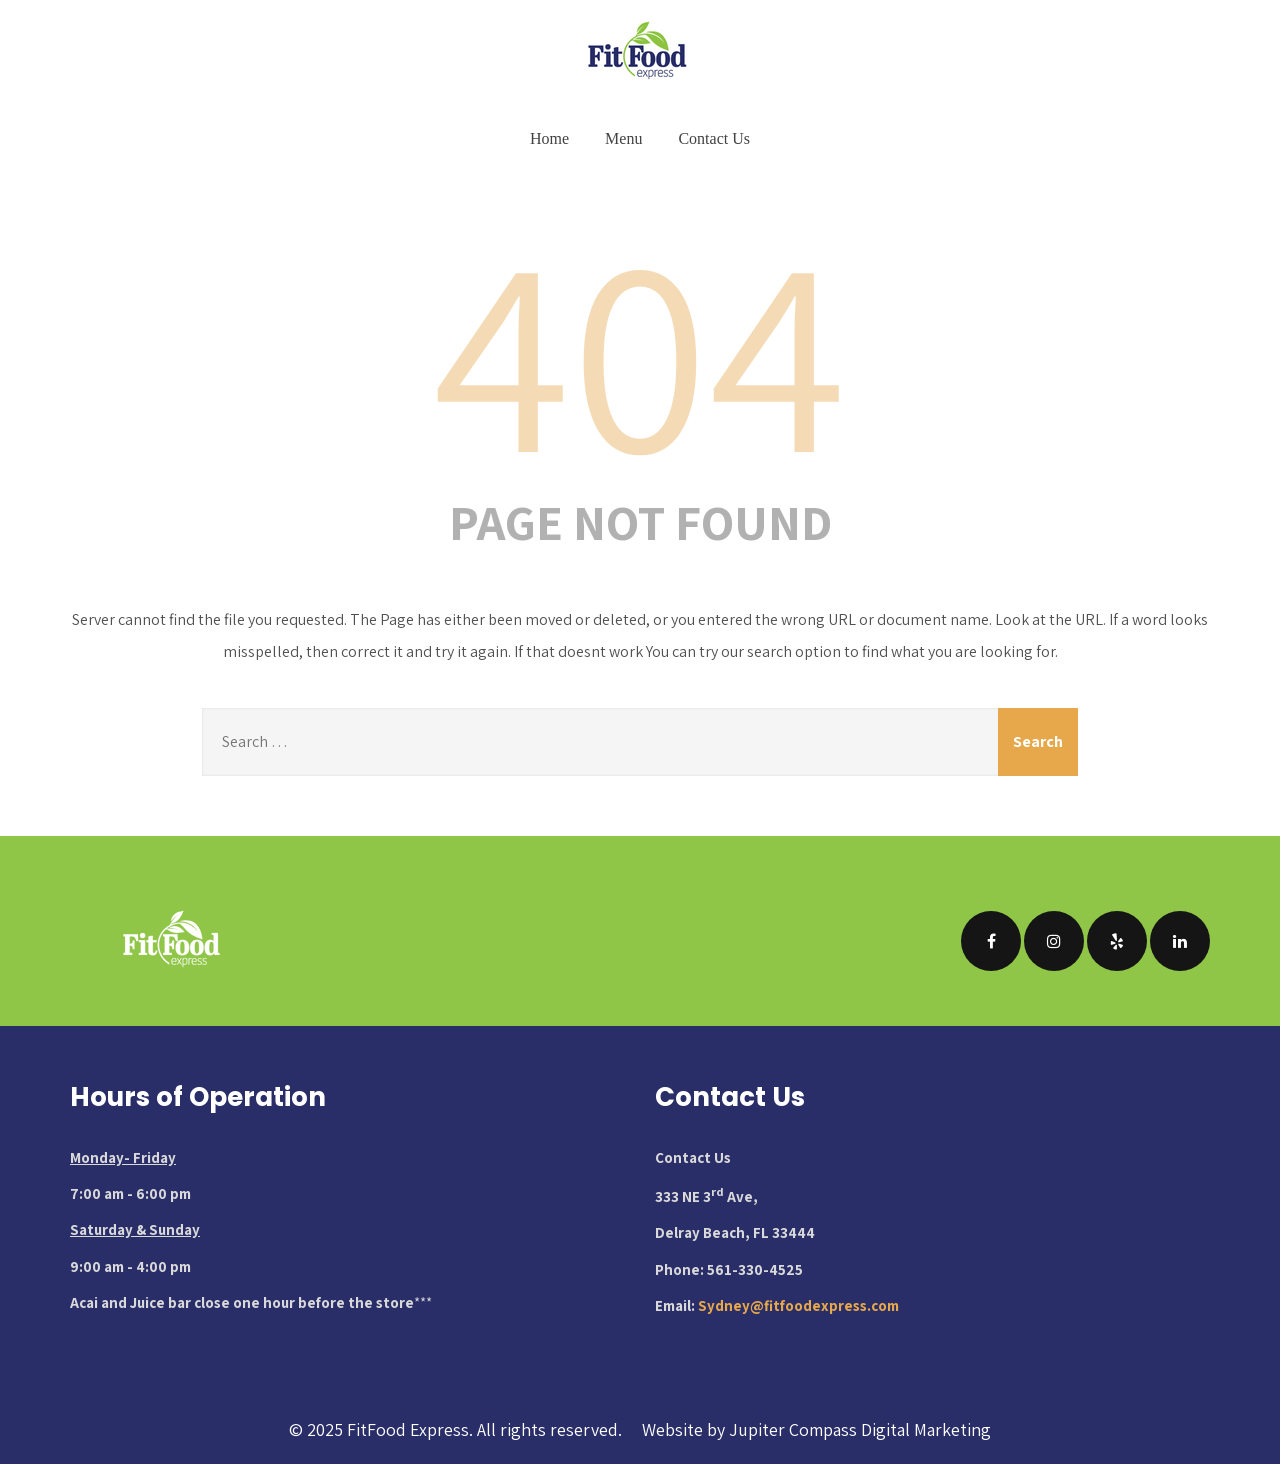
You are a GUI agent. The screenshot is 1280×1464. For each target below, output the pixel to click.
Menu (623, 138)
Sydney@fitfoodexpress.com (798, 1305)
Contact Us (714, 138)
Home (549, 138)
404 (640, 349)
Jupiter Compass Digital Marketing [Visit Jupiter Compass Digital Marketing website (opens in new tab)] (860, 1429)
